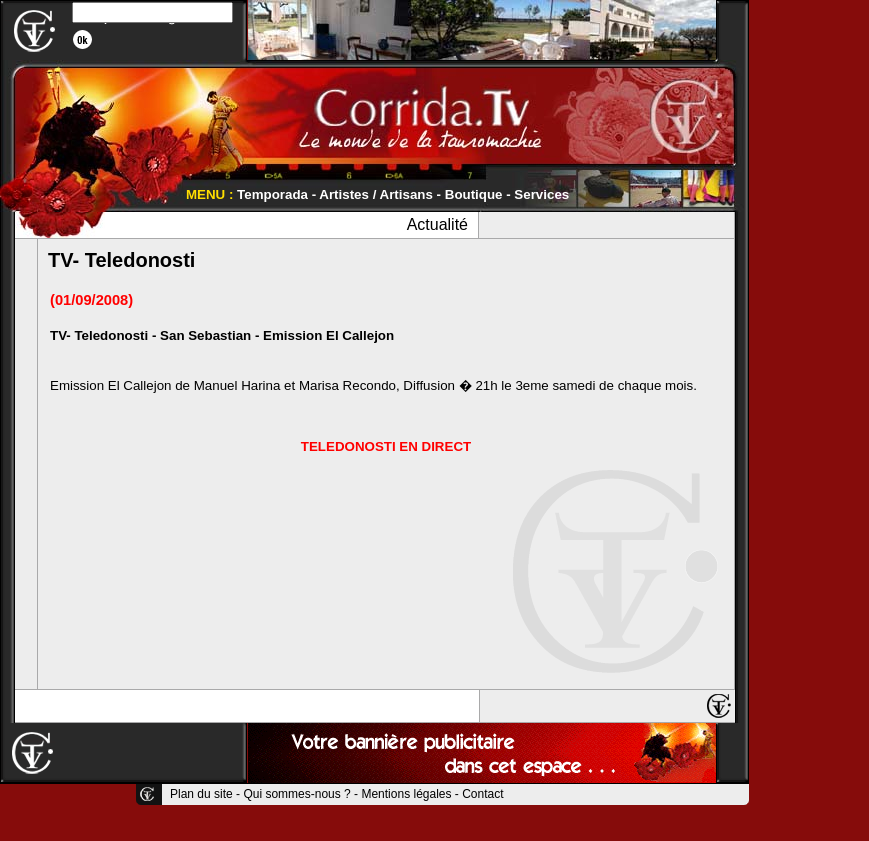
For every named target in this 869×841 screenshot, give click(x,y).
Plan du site (201, 794)
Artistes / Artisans (376, 194)
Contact (482, 794)
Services (541, 194)
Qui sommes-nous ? (296, 794)
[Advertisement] (809, 300)
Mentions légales (406, 794)
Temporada (272, 194)
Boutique (474, 194)
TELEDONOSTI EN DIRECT (386, 446)
